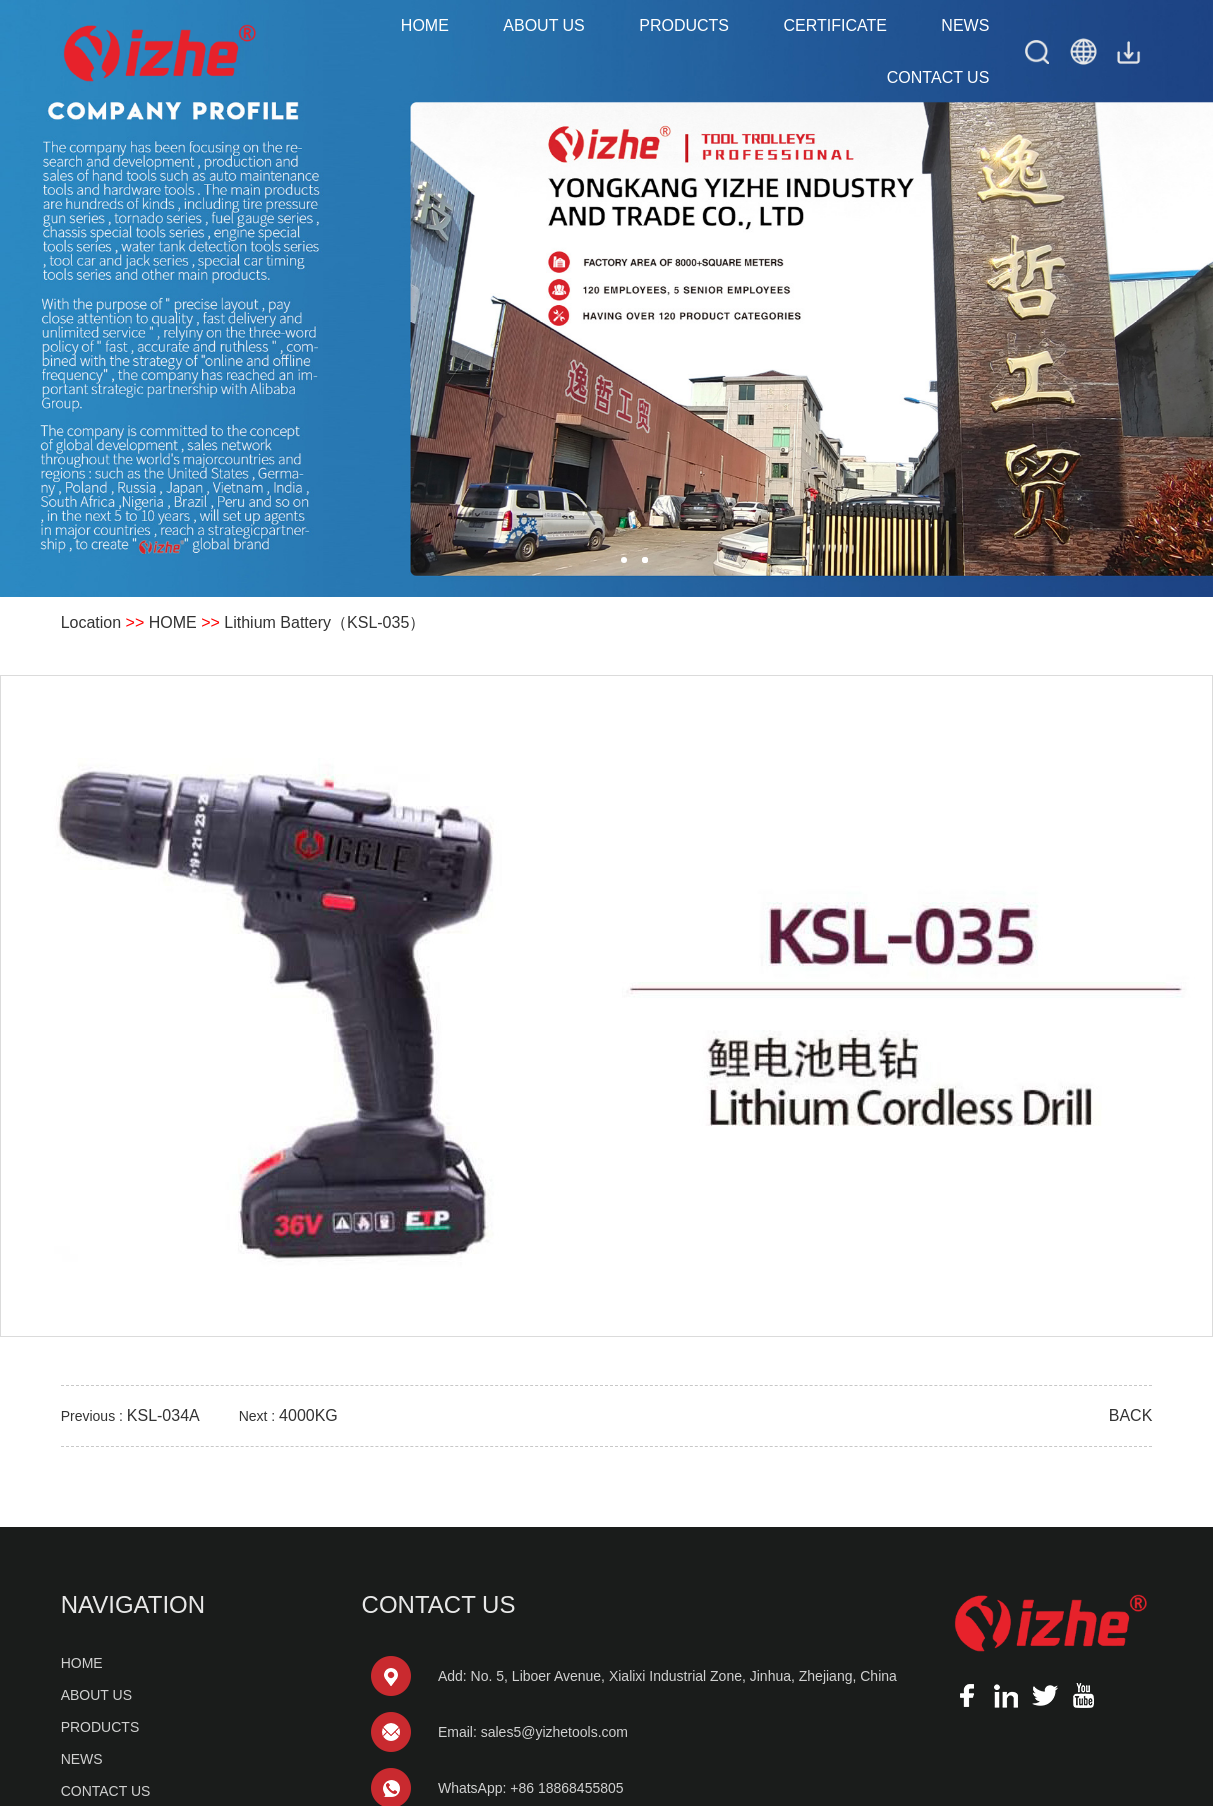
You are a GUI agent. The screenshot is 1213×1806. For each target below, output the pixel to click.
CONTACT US (938, 77)
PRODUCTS (684, 25)
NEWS (965, 25)
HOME (425, 25)
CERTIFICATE (834, 25)
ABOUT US (544, 25)
